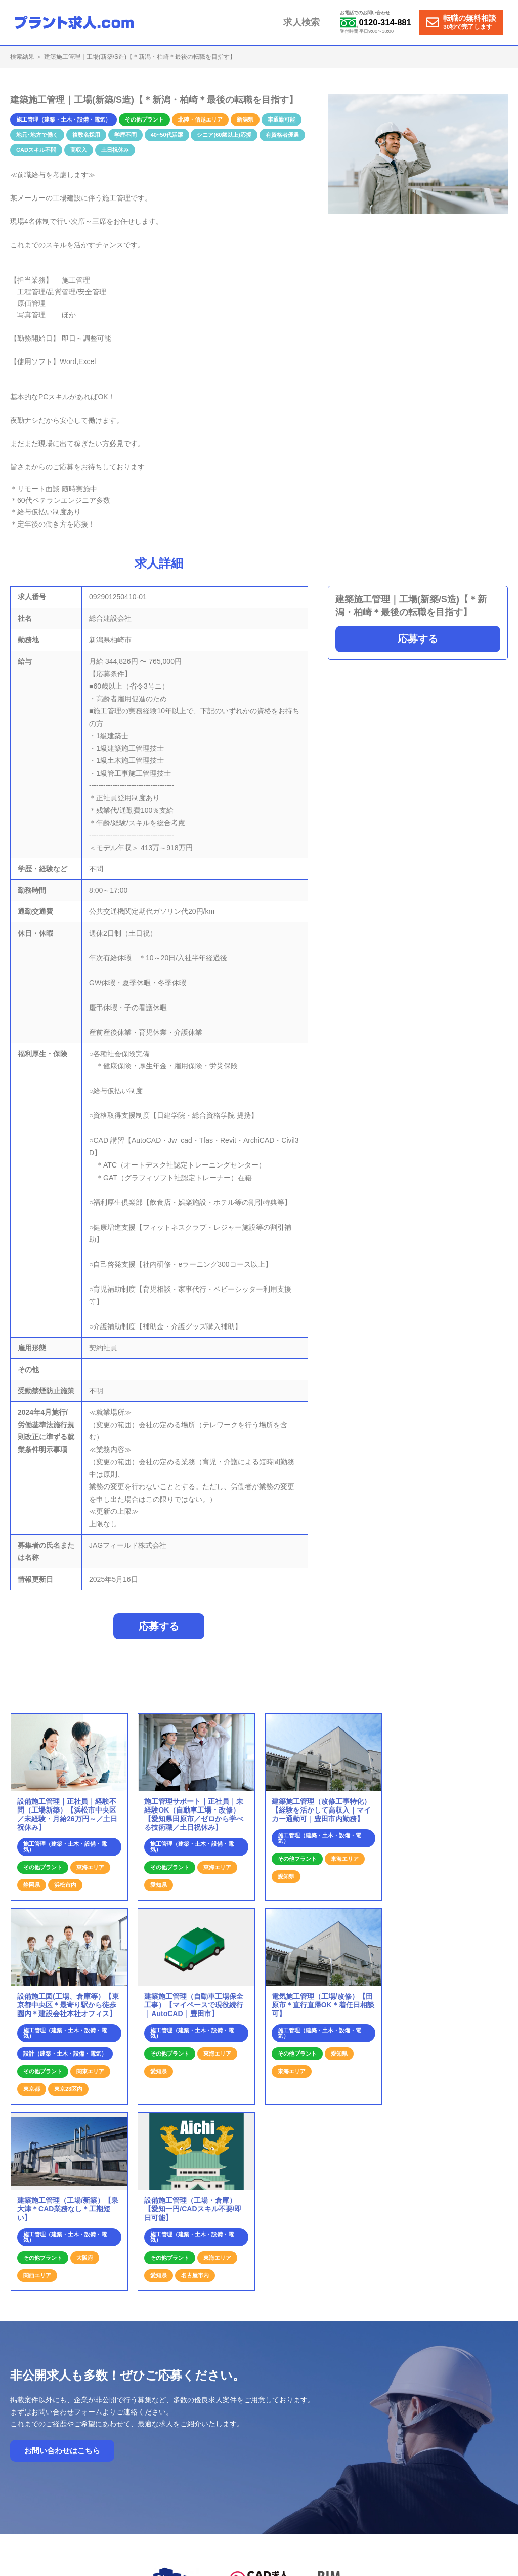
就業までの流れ (262, 2430)
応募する (418, 639)
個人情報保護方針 (459, 2430)
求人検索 (308, 22)
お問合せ (374, 2430)
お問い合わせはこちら (62, 2259)
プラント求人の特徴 (322, 2430)
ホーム (219, 2430)
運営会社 (411, 2430)
